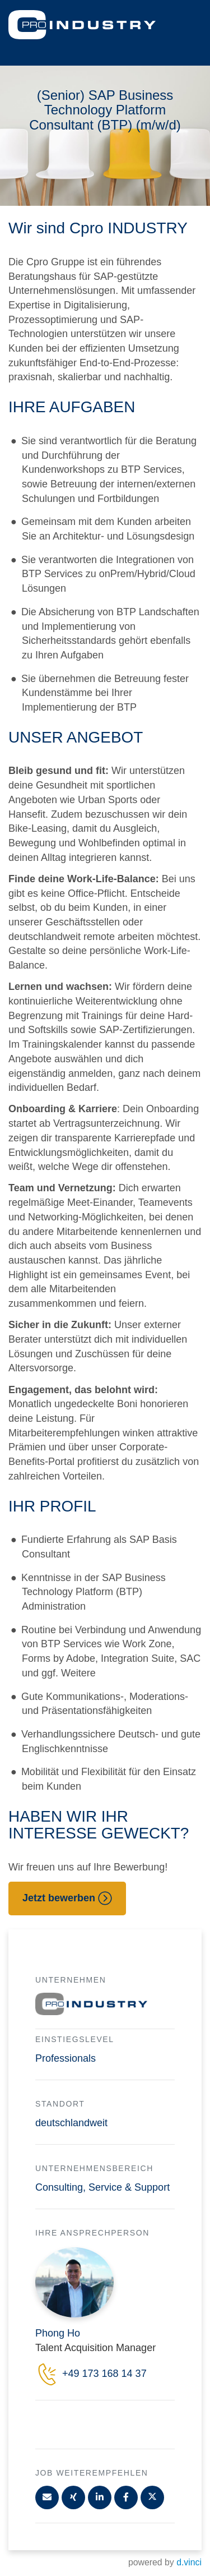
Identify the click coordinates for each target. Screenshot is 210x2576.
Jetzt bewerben (67, 1898)
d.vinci (189, 2562)
